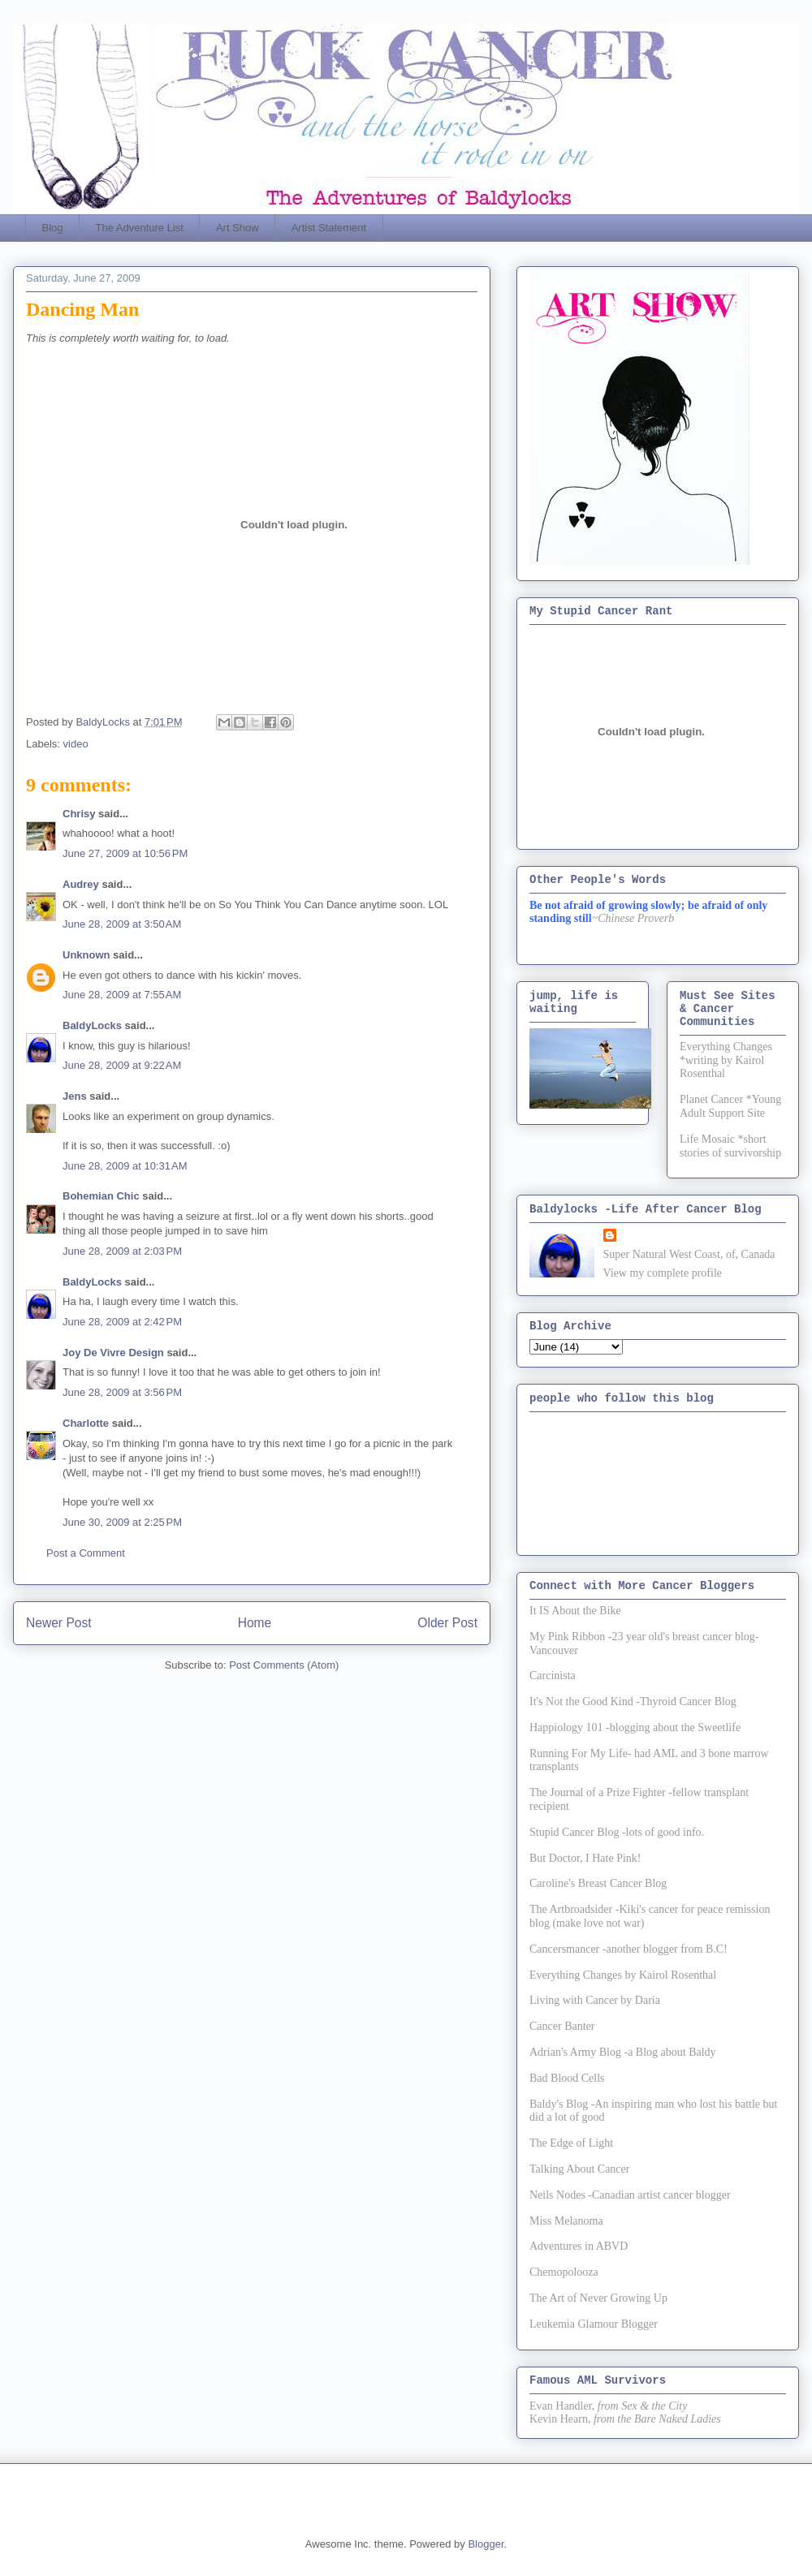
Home (255, 1623)
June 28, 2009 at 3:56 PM (122, 1392)
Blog (52, 228)
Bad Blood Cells (567, 2078)
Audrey (81, 884)
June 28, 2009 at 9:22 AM (122, 1065)
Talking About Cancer (579, 2169)
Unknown (86, 955)
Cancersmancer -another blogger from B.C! (628, 1949)
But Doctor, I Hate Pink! (585, 1858)
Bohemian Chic (101, 1196)
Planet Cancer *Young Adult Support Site (730, 1106)
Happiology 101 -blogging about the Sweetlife (635, 1727)
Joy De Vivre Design (113, 1352)
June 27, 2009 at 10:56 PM (125, 853)
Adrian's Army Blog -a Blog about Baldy (622, 2052)
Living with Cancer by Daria (594, 2000)
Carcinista (552, 1675)
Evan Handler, (561, 2406)
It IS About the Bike (575, 1611)
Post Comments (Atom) (284, 1665)
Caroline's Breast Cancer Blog (598, 1883)
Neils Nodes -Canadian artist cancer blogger (630, 2195)
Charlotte (86, 1423)
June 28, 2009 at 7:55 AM (122, 995)
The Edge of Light (571, 2143)
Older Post (447, 1623)
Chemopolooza (563, 2272)
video (76, 744)
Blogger (485, 2544)
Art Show (237, 228)
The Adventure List (140, 228)
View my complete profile (663, 1273)
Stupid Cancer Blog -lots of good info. (616, 1832)
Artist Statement (329, 228)
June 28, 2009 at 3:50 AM (122, 924)
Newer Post (59, 1623)
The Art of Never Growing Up (598, 2298)
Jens (75, 1096)
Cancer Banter (561, 2026)
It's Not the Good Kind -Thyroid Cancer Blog (632, 1701)
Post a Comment (85, 1553)
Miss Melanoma (566, 2221)
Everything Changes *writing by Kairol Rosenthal (726, 1060)
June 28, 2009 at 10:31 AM (125, 1166)
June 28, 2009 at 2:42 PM (122, 1322)
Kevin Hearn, (559, 2419)
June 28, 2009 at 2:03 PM (122, 1251)
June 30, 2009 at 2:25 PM (122, 1522)
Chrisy (79, 814)
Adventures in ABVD (578, 2246)
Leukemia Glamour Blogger (593, 2324)
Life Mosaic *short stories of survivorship (730, 1146)
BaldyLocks (92, 1025)
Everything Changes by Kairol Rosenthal (622, 1975)
